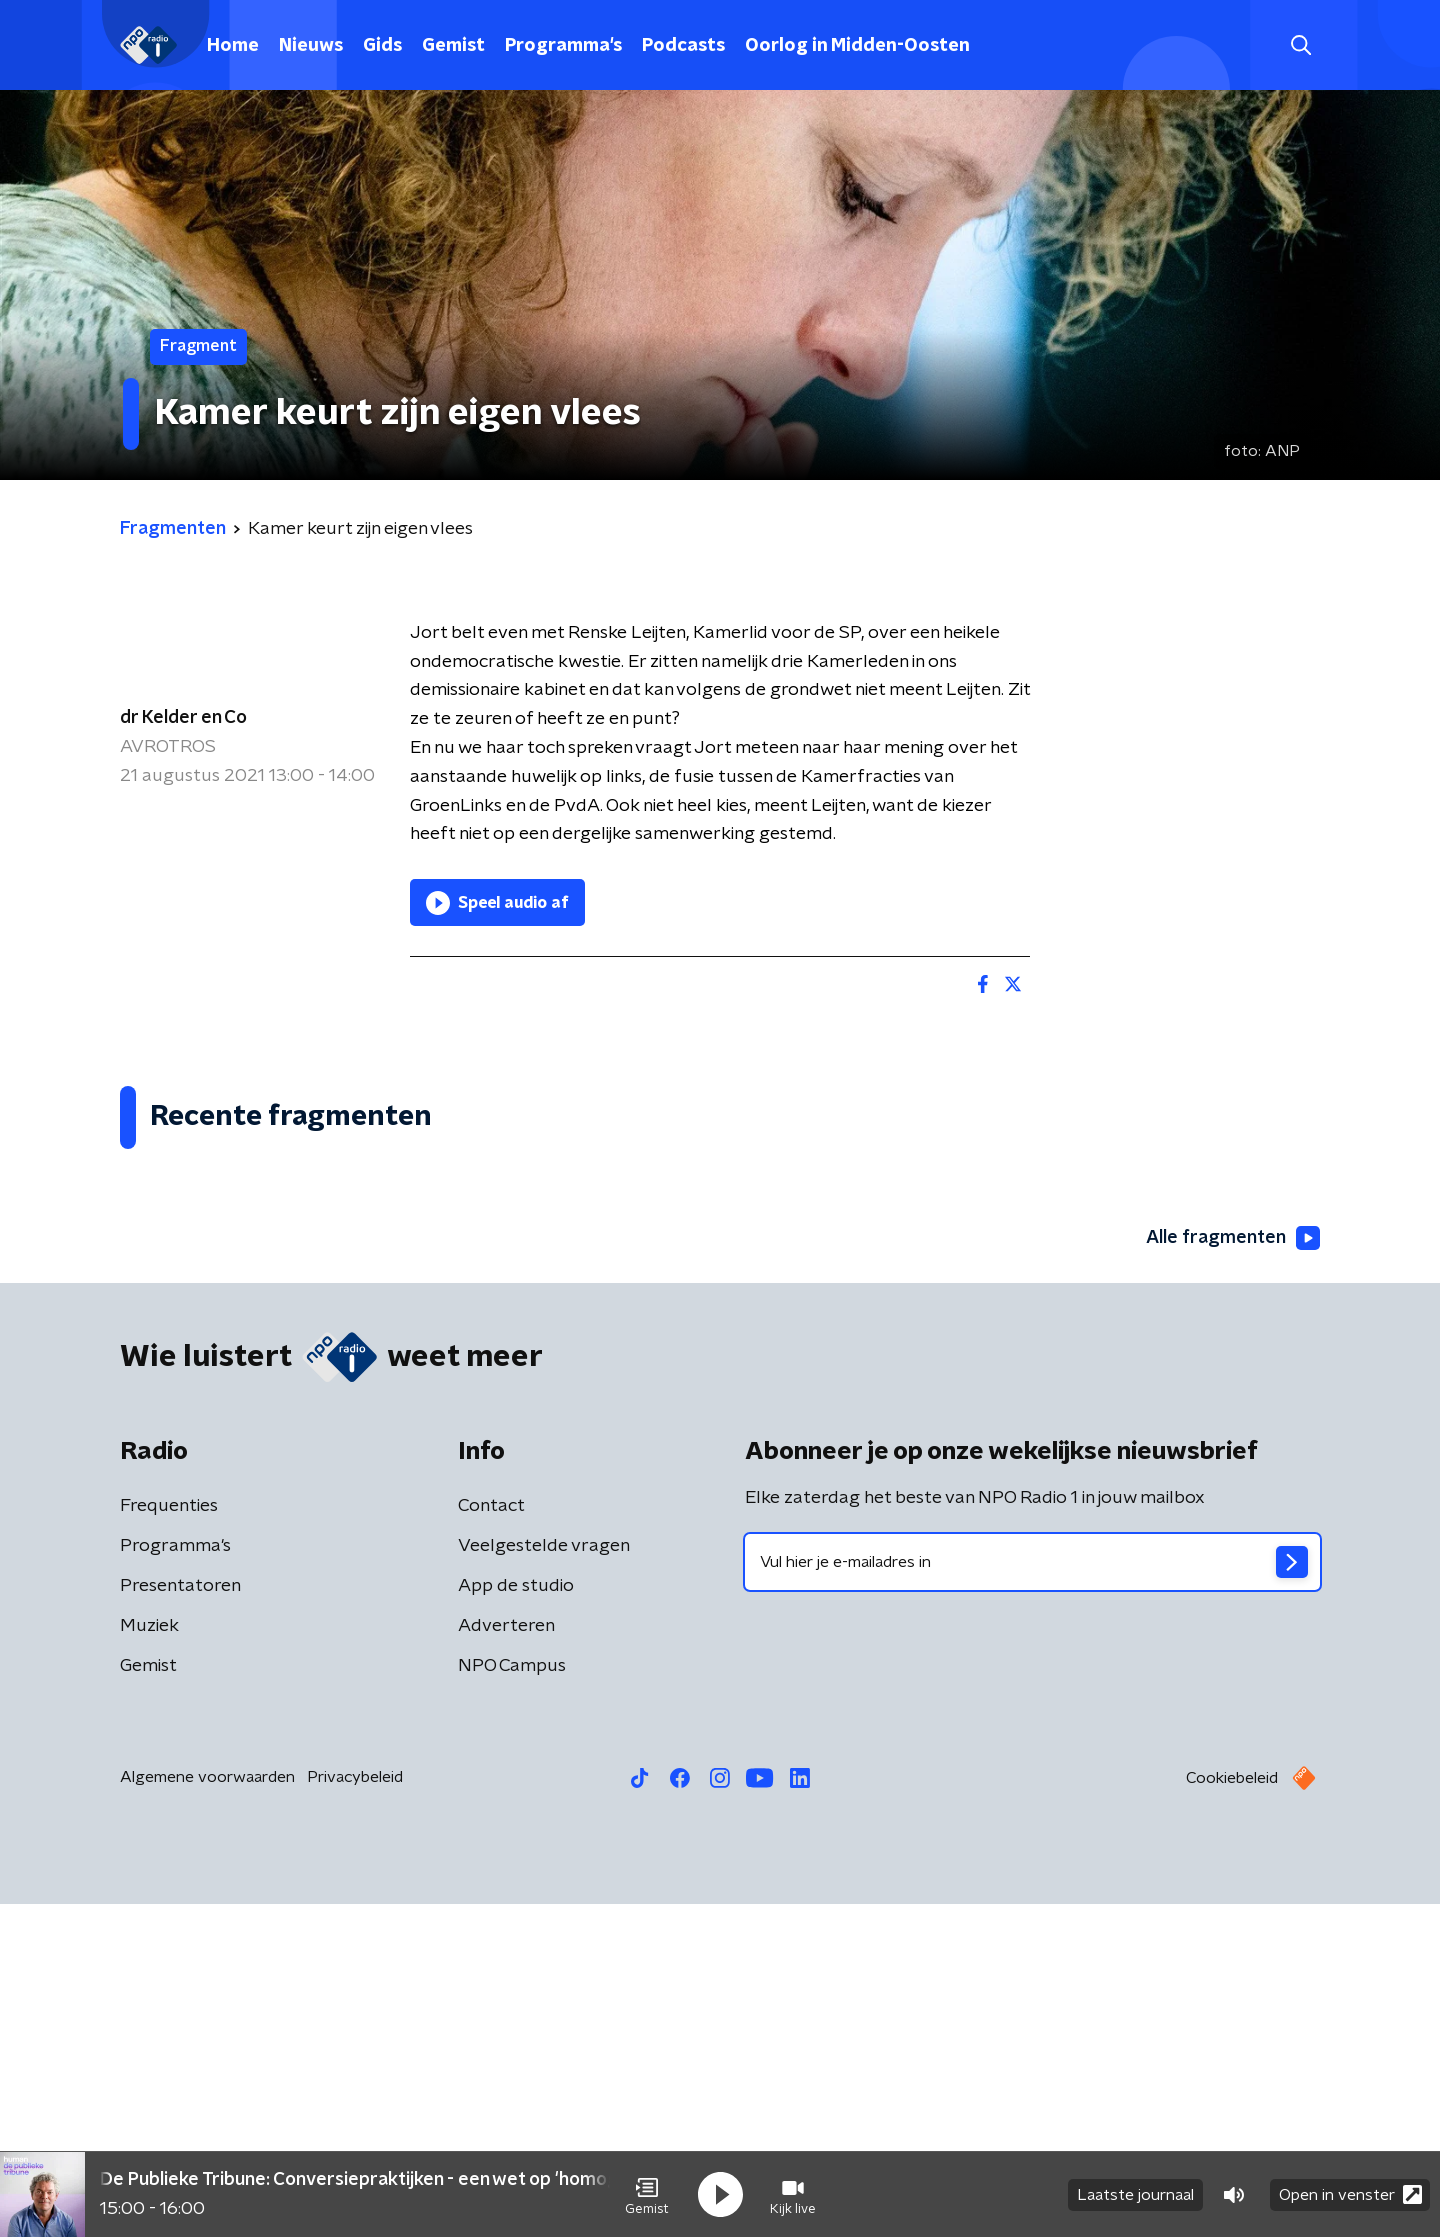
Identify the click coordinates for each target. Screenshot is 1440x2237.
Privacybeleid (355, 2110)
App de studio (516, 1919)
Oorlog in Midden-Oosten (857, 46)
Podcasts (683, 46)
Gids (382, 46)
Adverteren (506, 1959)
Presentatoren (180, 1919)
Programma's (563, 46)
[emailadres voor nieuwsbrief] (1032, 1895)
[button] (647, 2195)
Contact (491, 1839)
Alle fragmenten (1233, 1571)
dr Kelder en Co (183, 718)
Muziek (149, 1959)
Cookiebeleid (1232, 2111)
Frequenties (169, 1839)
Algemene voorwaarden (207, 2110)
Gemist (453, 46)
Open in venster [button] (1350, 2194)
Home (233, 46)
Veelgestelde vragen (544, 1879)
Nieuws (311, 46)
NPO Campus (512, 1999)
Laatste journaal (1135, 2195)
